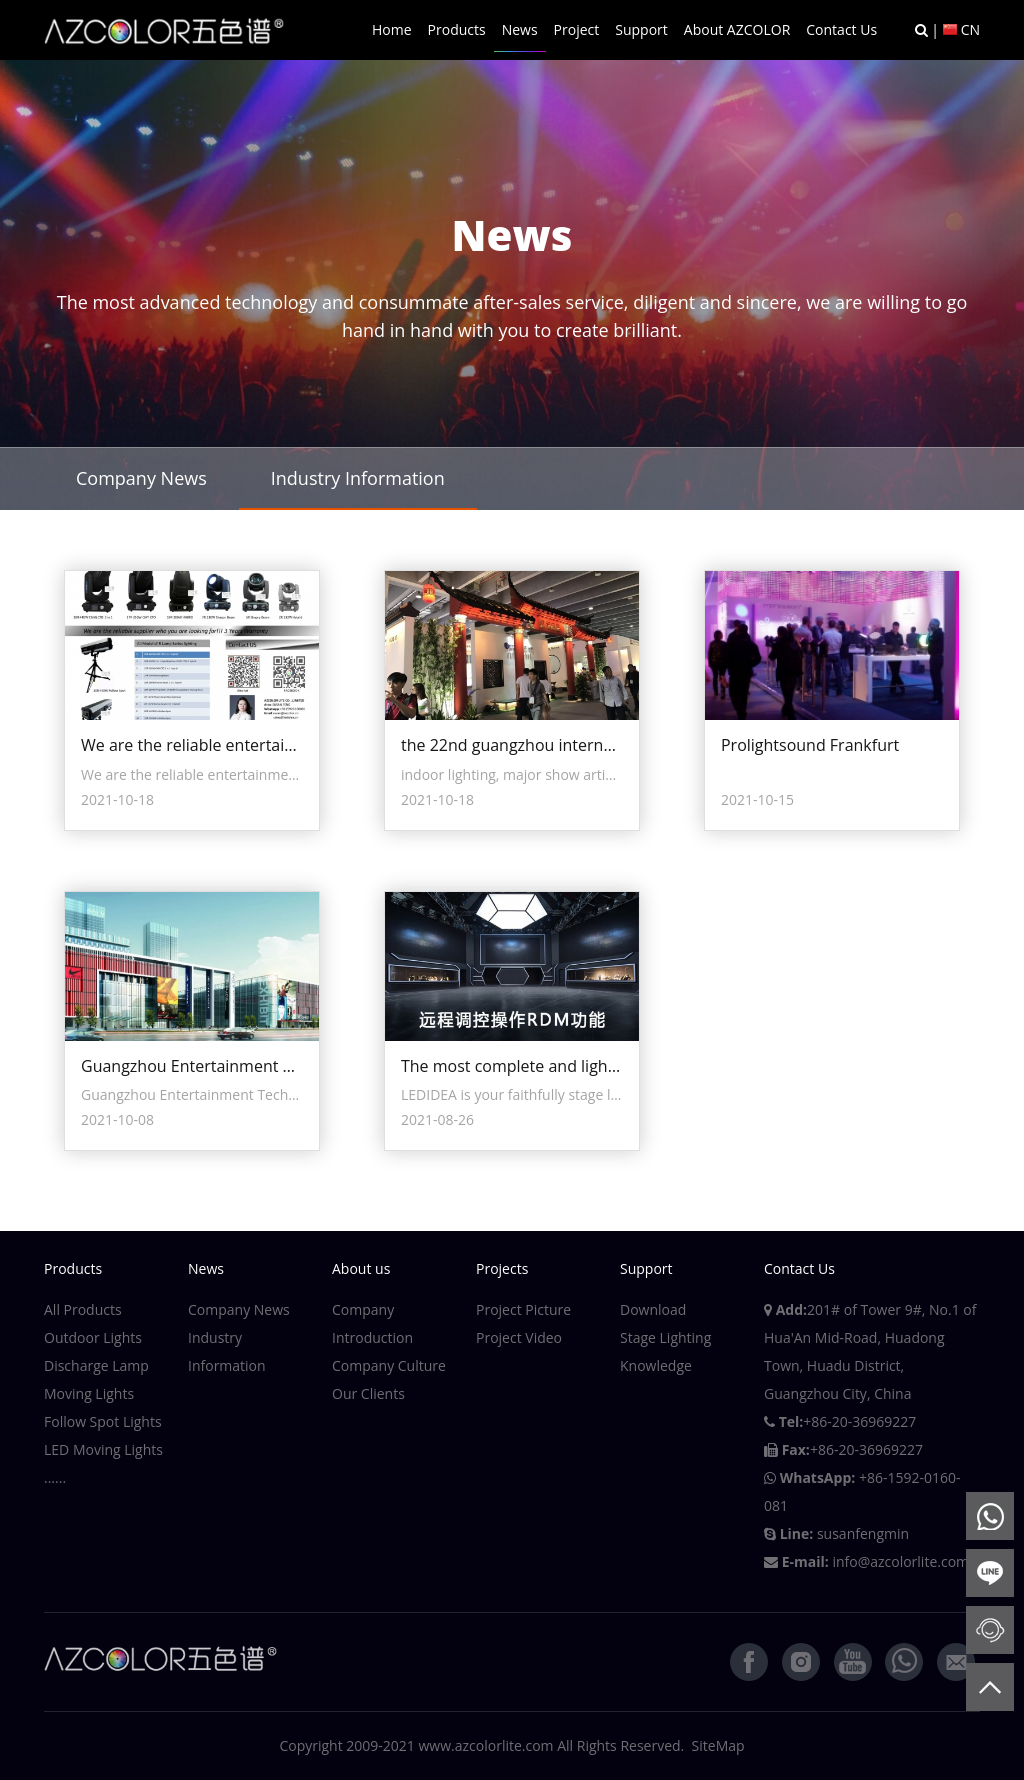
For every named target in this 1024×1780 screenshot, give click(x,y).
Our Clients (368, 1393)
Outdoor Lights (93, 1337)
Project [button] (577, 29)
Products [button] (457, 29)
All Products (83, 1309)
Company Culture (389, 1365)
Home (392, 29)
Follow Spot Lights (103, 1421)
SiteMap (718, 1745)
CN (970, 29)
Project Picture (523, 1309)
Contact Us (841, 29)
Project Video (519, 1337)
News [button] (520, 29)
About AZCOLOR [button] (737, 29)
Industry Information (358, 478)
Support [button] (641, 29)
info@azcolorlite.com (900, 1561)
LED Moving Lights (103, 1449)
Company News (141, 478)
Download (653, 1309)
